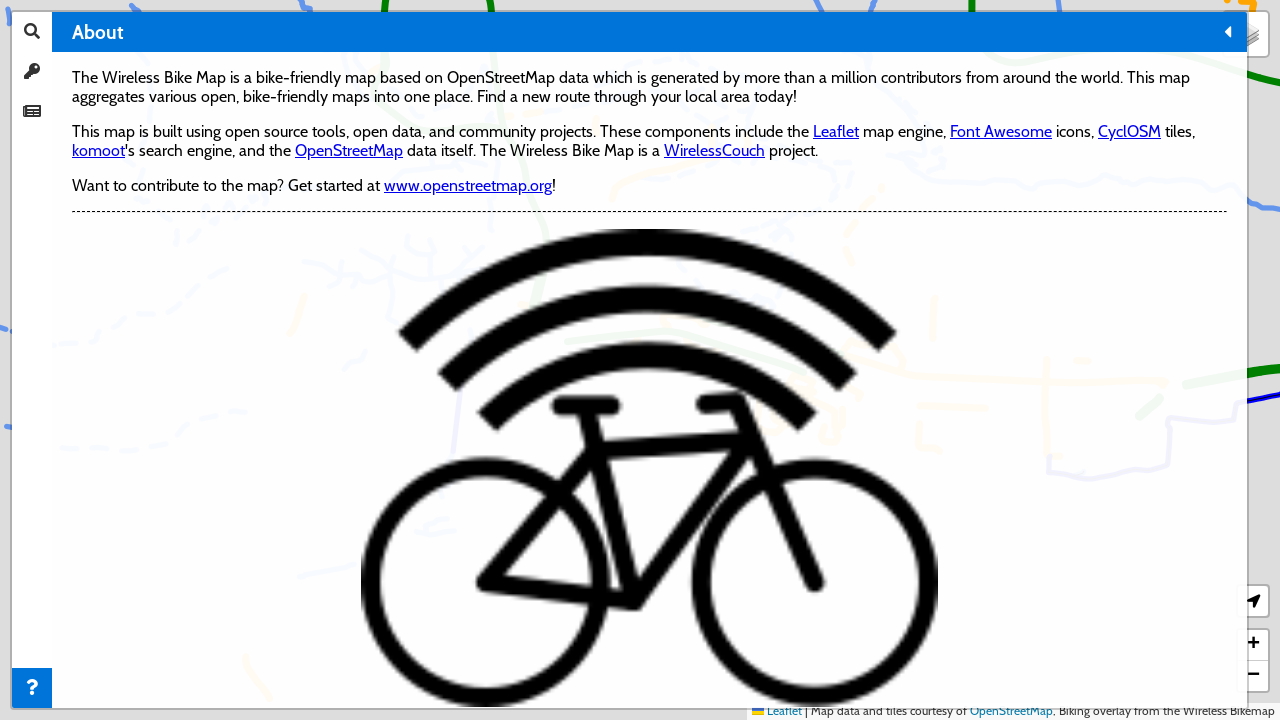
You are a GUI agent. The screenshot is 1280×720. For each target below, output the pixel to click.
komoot (98, 302)
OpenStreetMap (126, 321)
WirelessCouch (182, 340)
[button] (1246, 34)
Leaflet (263, 264)
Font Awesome (123, 283)
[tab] (32, 32)
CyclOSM (251, 283)
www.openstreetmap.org (156, 394)
